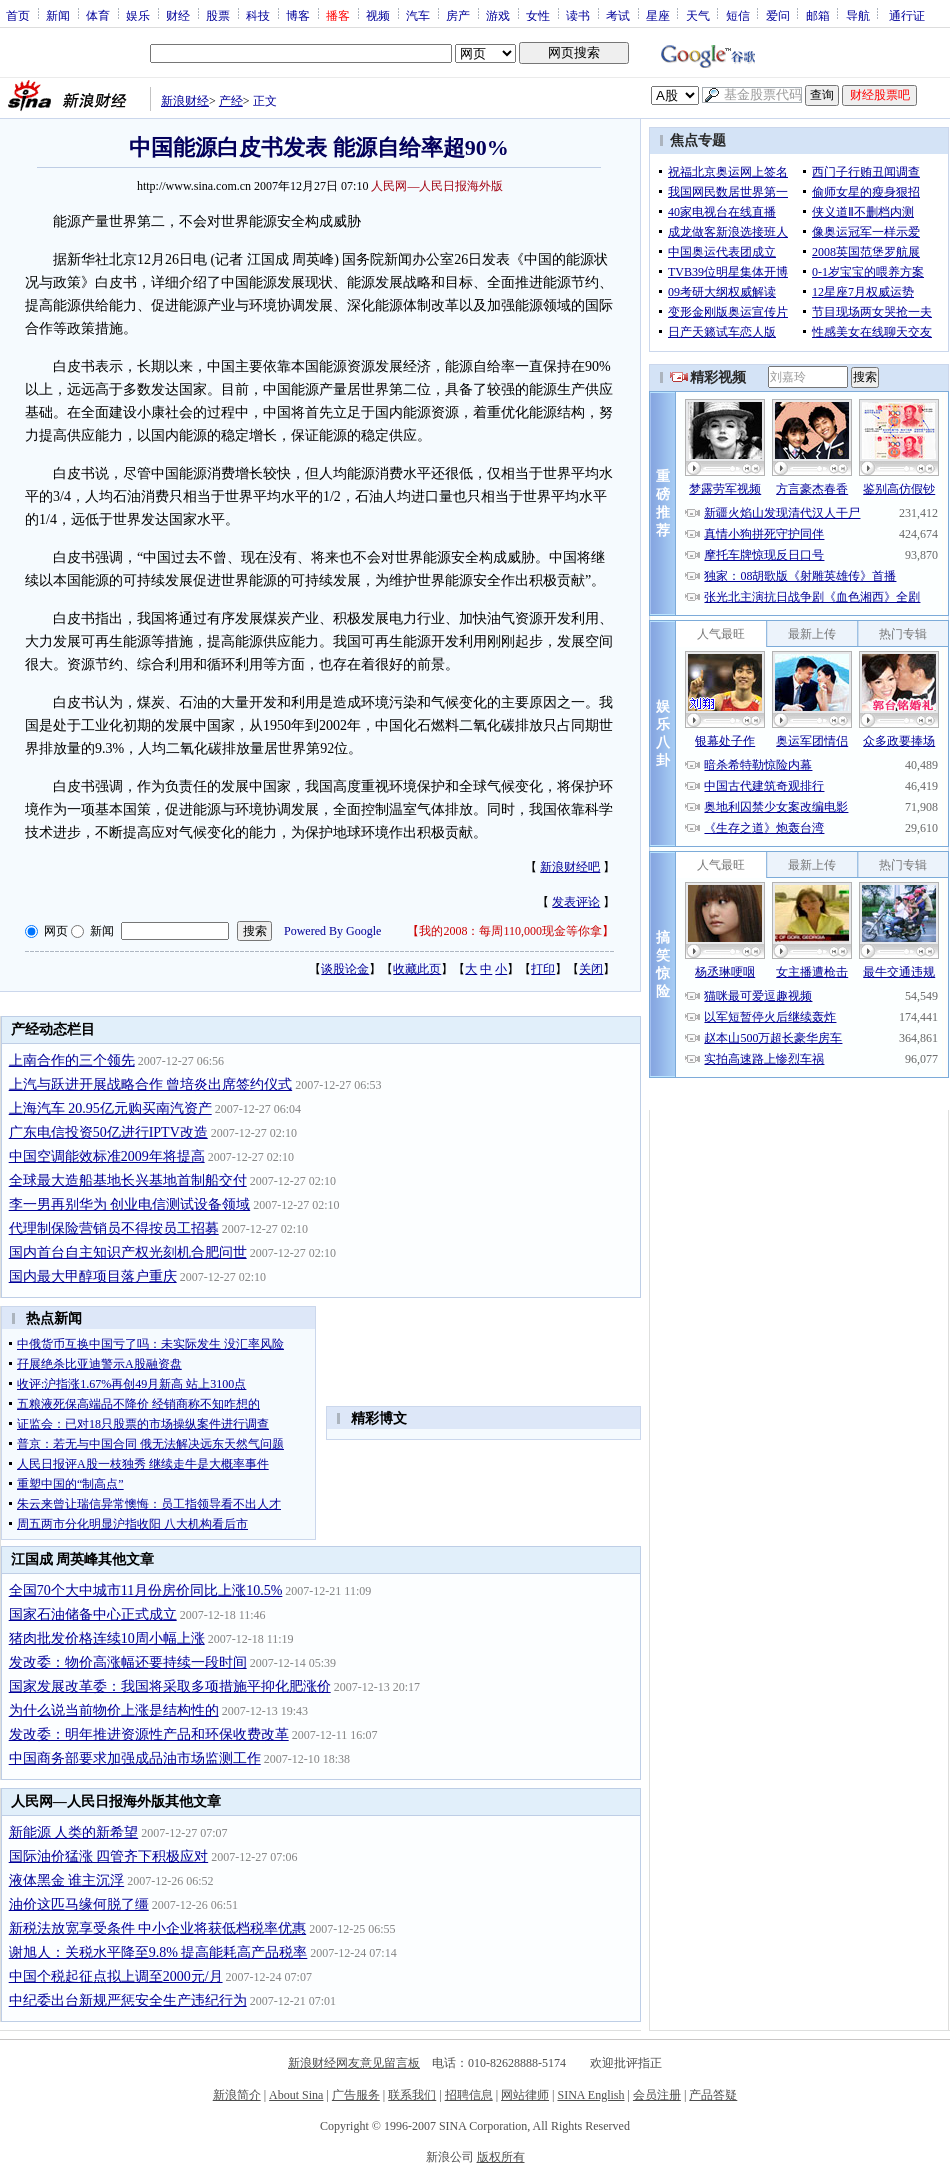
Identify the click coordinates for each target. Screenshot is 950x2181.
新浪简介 (237, 2095)
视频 (378, 15)
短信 (738, 15)
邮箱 (818, 15)
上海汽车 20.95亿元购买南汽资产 (110, 1108)
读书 (578, 15)
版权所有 (501, 2157)
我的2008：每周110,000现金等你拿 (510, 931)
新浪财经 (185, 101)
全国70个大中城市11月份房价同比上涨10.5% (146, 1590)
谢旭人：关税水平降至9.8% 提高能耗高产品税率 (158, 1952)
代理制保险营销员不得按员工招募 (114, 1228)
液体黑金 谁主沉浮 (67, 1880)
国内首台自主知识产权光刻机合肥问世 (128, 1252)
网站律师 (525, 2095)
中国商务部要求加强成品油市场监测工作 (135, 1758)
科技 (258, 15)
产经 (231, 101)
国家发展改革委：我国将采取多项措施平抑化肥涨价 (170, 1686)
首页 (18, 15)
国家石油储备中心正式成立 (93, 1614)
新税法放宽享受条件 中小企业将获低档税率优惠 (158, 1928)
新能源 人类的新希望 (74, 1832)
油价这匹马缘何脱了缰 (79, 1904)
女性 (538, 15)
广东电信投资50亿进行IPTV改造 (108, 1132)
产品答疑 (713, 2095)
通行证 (907, 15)
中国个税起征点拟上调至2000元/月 (116, 1976)
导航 (858, 15)
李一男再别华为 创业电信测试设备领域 (130, 1204)
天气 (698, 15)
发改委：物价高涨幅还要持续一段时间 (128, 1662)
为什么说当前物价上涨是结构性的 (114, 1710)
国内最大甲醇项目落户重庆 (93, 1276)
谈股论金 (345, 969)
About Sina (296, 2095)
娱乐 (138, 15)
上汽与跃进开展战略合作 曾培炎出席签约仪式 (151, 1084)
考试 (618, 15)
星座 (658, 15)
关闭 (591, 969)
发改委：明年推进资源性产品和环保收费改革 (149, 1734)
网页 (56, 931)
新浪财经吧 (570, 867)
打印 (543, 969)
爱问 (778, 15)
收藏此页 (417, 969)
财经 (178, 15)
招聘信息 (469, 2095)
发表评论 (576, 902)
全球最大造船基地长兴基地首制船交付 (128, 1180)
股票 (218, 15)
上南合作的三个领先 (72, 1060)
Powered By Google (332, 931)
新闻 (58, 15)
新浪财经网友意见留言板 (354, 2063)
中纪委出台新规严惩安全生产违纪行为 (128, 2000)
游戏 (498, 15)
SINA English (590, 2095)
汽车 (418, 15)
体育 (98, 15)
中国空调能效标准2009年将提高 (107, 1156)
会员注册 (657, 2095)
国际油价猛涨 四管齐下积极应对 (109, 1856)
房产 (458, 15)
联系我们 (412, 2095)
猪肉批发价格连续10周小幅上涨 (107, 1638)
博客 (298, 15)
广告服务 (356, 2095)
